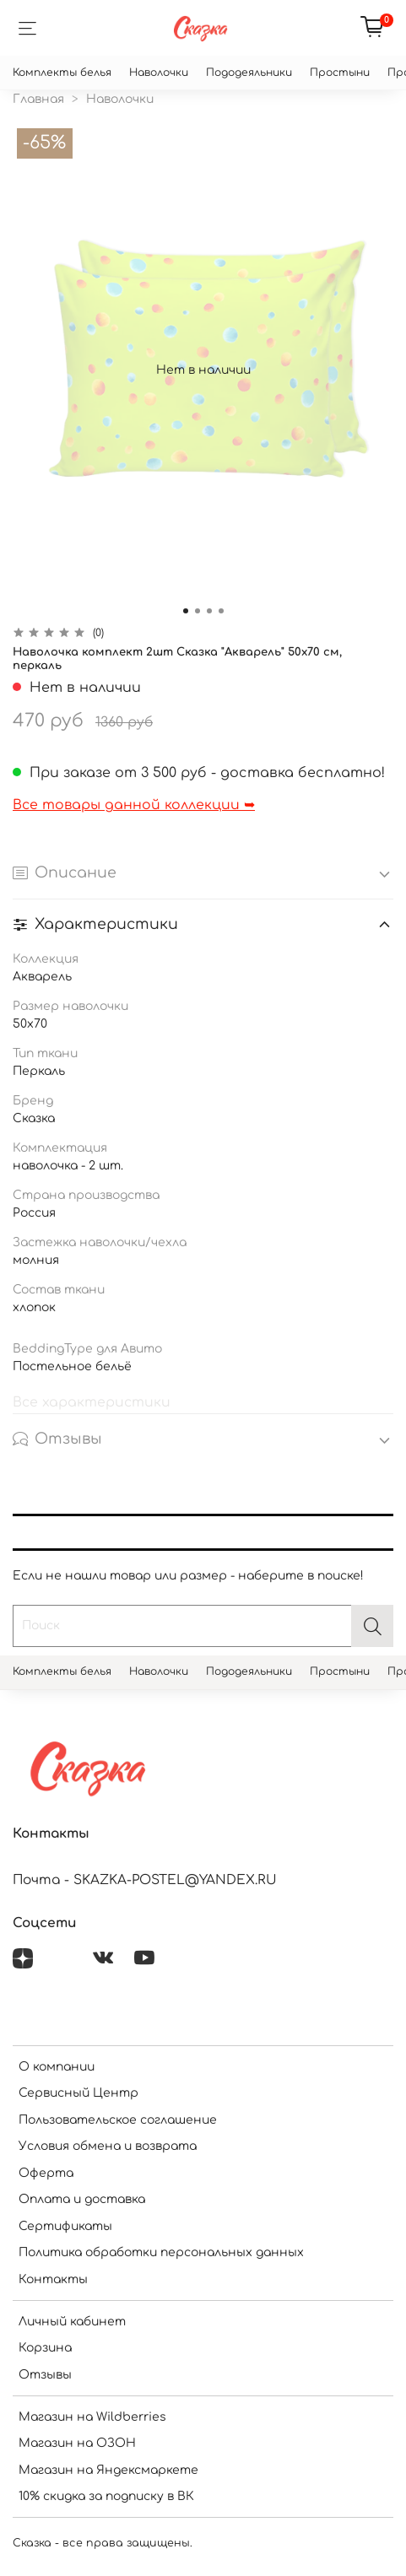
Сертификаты (65, 2226)
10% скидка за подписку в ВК (106, 2496)
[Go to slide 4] (221, 610)
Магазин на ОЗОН (77, 2443)
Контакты (53, 2279)
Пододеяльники (249, 72)
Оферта (46, 2173)
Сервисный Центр (78, 2093)
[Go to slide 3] (209, 610)
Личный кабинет (72, 2321)
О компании (57, 2066)
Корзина (45, 2347)
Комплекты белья (62, 72)
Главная (38, 99)
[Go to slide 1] (185, 610)
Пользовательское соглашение (118, 2120)
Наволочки (158, 72)
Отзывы (45, 2374)
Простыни (340, 72)
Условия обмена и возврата (108, 2146)
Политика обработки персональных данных (161, 2252)
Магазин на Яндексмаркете (108, 2470)
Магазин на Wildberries (92, 2417)
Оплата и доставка (82, 2199)
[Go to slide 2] (197, 610)
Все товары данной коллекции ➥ (134, 805)
